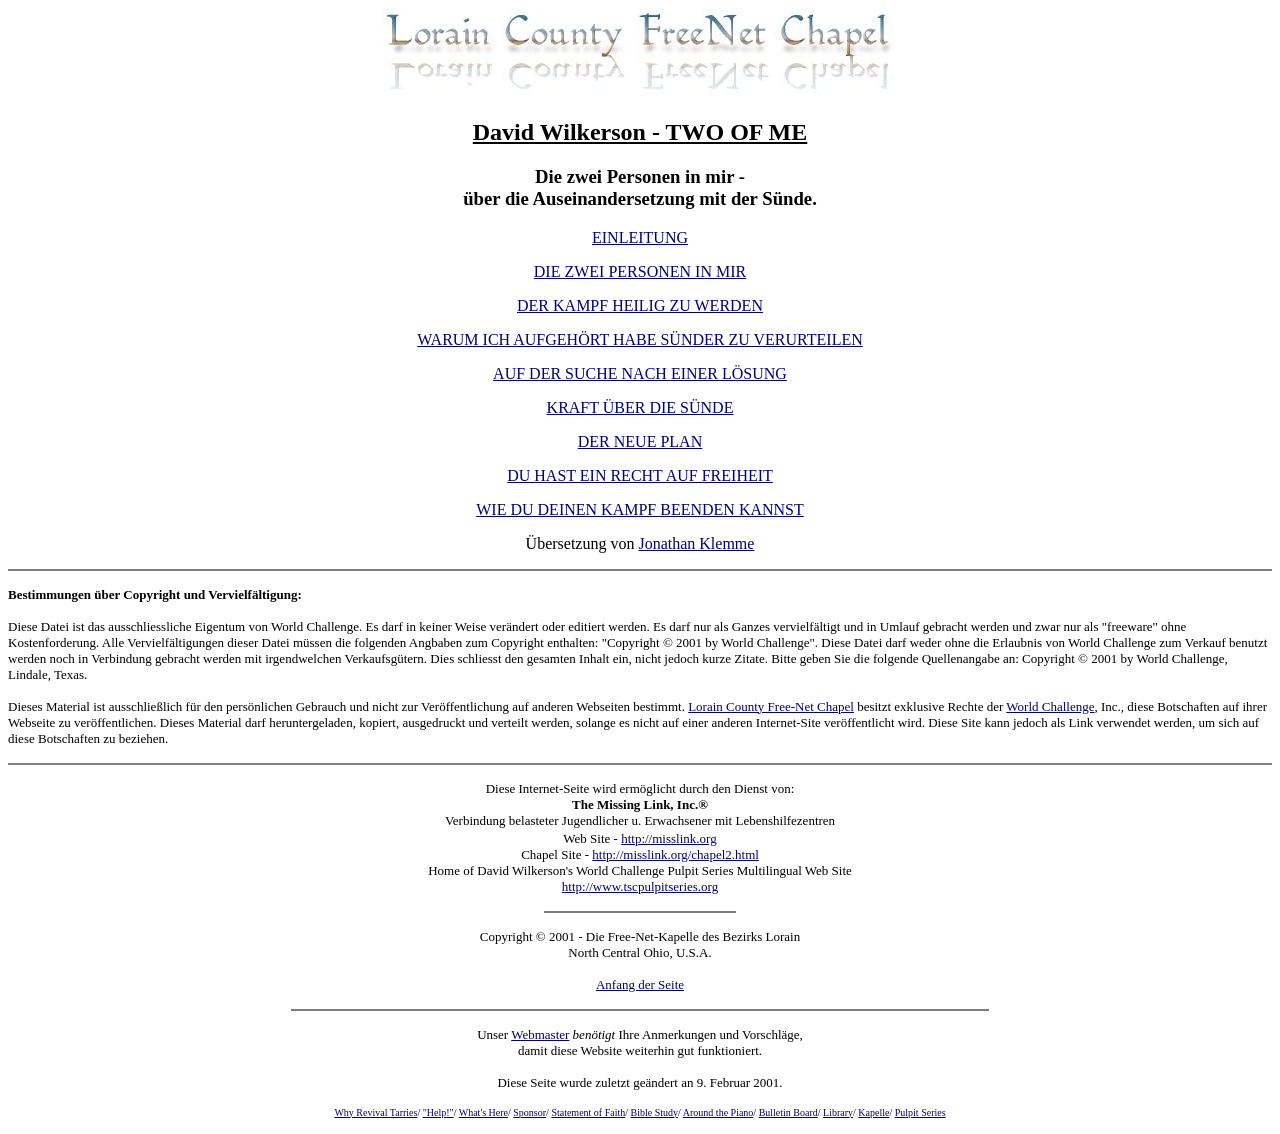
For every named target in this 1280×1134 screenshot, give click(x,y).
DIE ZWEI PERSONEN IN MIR (640, 271)
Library (838, 1112)
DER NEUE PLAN (640, 441)
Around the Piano (718, 1112)
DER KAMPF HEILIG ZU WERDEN (640, 305)
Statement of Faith (588, 1112)
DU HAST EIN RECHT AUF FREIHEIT (640, 475)
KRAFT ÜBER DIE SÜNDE (640, 407)
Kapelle (873, 1112)
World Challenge (1050, 706)
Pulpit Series (920, 1112)
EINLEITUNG (640, 237)
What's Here (483, 1112)
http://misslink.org (668, 838)
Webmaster (540, 1034)
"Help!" (438, 1112)
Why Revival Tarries (375, 1112)
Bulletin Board (788, 1112)
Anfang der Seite (640, 984)
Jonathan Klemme (696, 543)
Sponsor (529, 1112)
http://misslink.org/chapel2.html (675, 854)
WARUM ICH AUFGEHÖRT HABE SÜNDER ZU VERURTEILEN (640, 339)
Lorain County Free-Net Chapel (771, 706)
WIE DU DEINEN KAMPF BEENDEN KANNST (640, 509)
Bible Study (655, 1112)
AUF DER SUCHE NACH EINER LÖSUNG (640, 373)
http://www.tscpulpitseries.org (640, 886)
